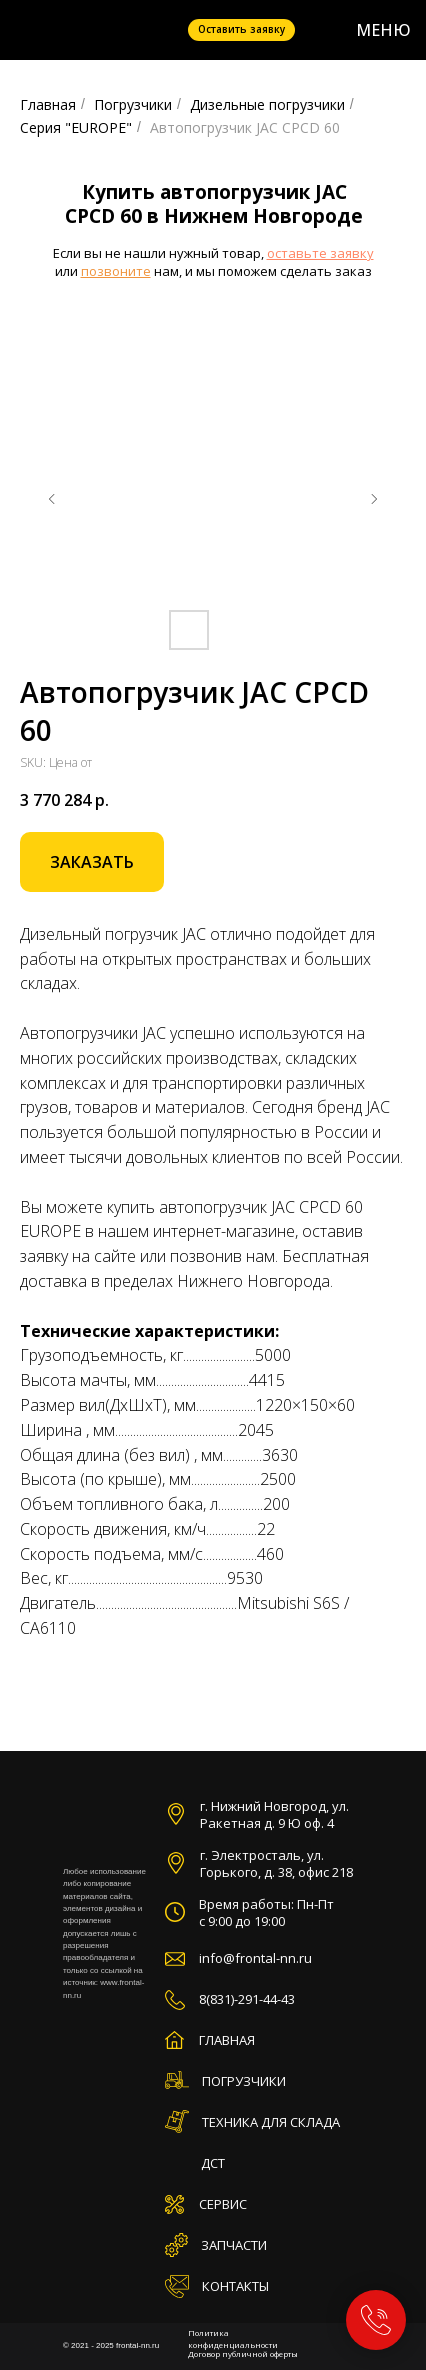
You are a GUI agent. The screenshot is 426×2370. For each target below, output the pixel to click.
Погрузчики (133, 104)
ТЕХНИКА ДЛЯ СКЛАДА (271, 2122)
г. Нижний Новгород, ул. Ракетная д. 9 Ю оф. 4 (274, 1814)
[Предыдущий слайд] (52, 499)
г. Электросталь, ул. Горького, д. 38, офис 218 (276, 1863)
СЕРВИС (223, 2204)
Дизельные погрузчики (267, 104)
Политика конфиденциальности (233, 2338)
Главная (48, 104)
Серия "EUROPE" (76, 127)
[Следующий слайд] (374, 499)
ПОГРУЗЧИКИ (244, 2081)
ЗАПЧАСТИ (234, 2245)
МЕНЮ (383, 30)
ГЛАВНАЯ (227, 2040)
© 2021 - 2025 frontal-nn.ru (111, 2345)
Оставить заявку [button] (241, 29)
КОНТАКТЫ (235, 2286)
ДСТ (213, 2163)
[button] (92, 862)
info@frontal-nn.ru (255, 1958)
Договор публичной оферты (243, 2353)
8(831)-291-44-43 (247, 1999)
